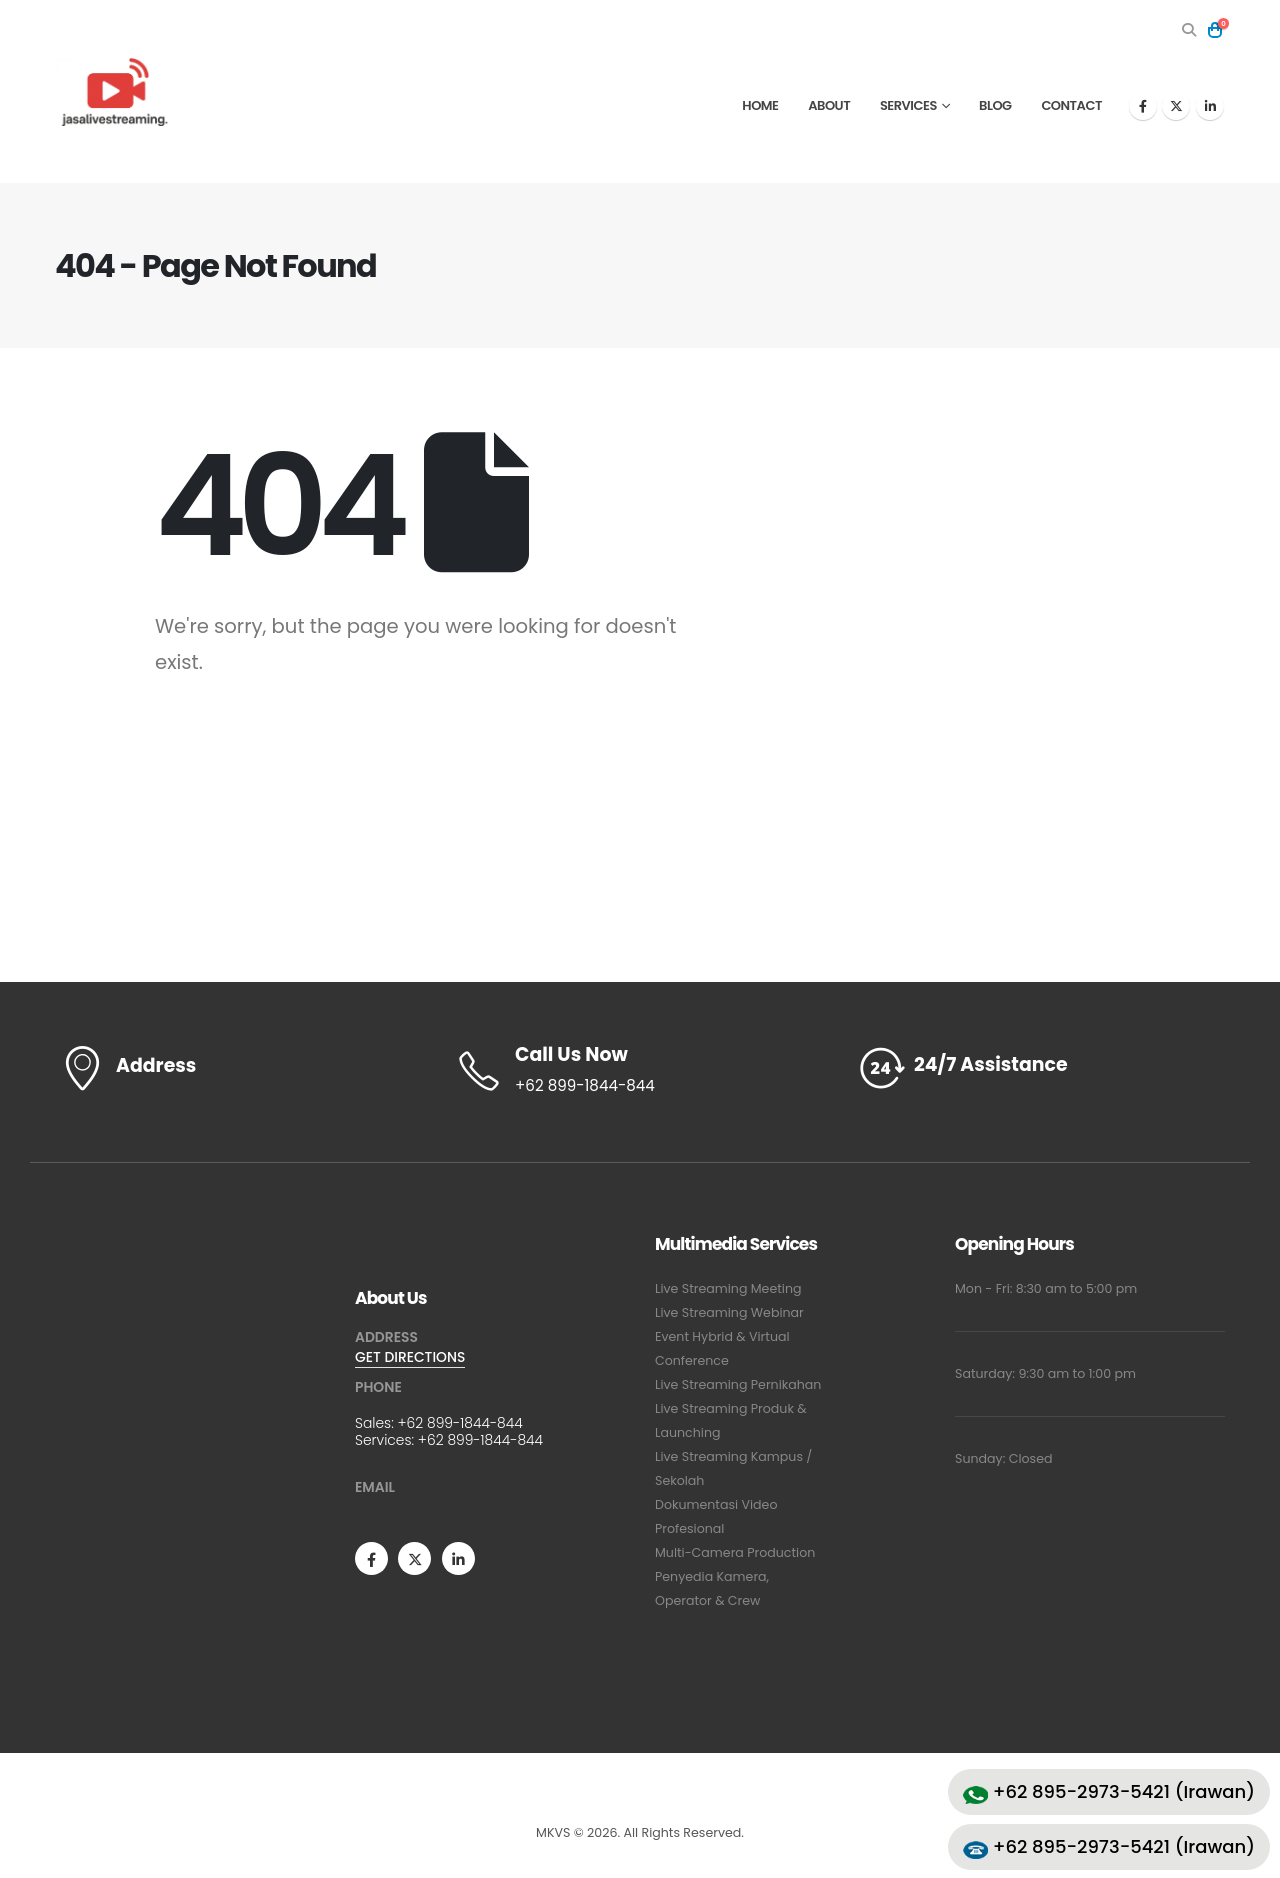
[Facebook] (1143, 106)
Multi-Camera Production (735, 1552)
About (829, 105)
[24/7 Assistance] (1040, 1068)
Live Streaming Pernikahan (738, 1384)
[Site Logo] (116, 91)
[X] (1176, 106)
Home (760, 105)
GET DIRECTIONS (410, 1357)
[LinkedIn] (1210, 106)
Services (908, 105)
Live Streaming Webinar (729, 1312)
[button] (1188, 30)
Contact (1071, 105)
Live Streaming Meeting (728, 1288)
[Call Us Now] (640, 1071)
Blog (995, 105)
